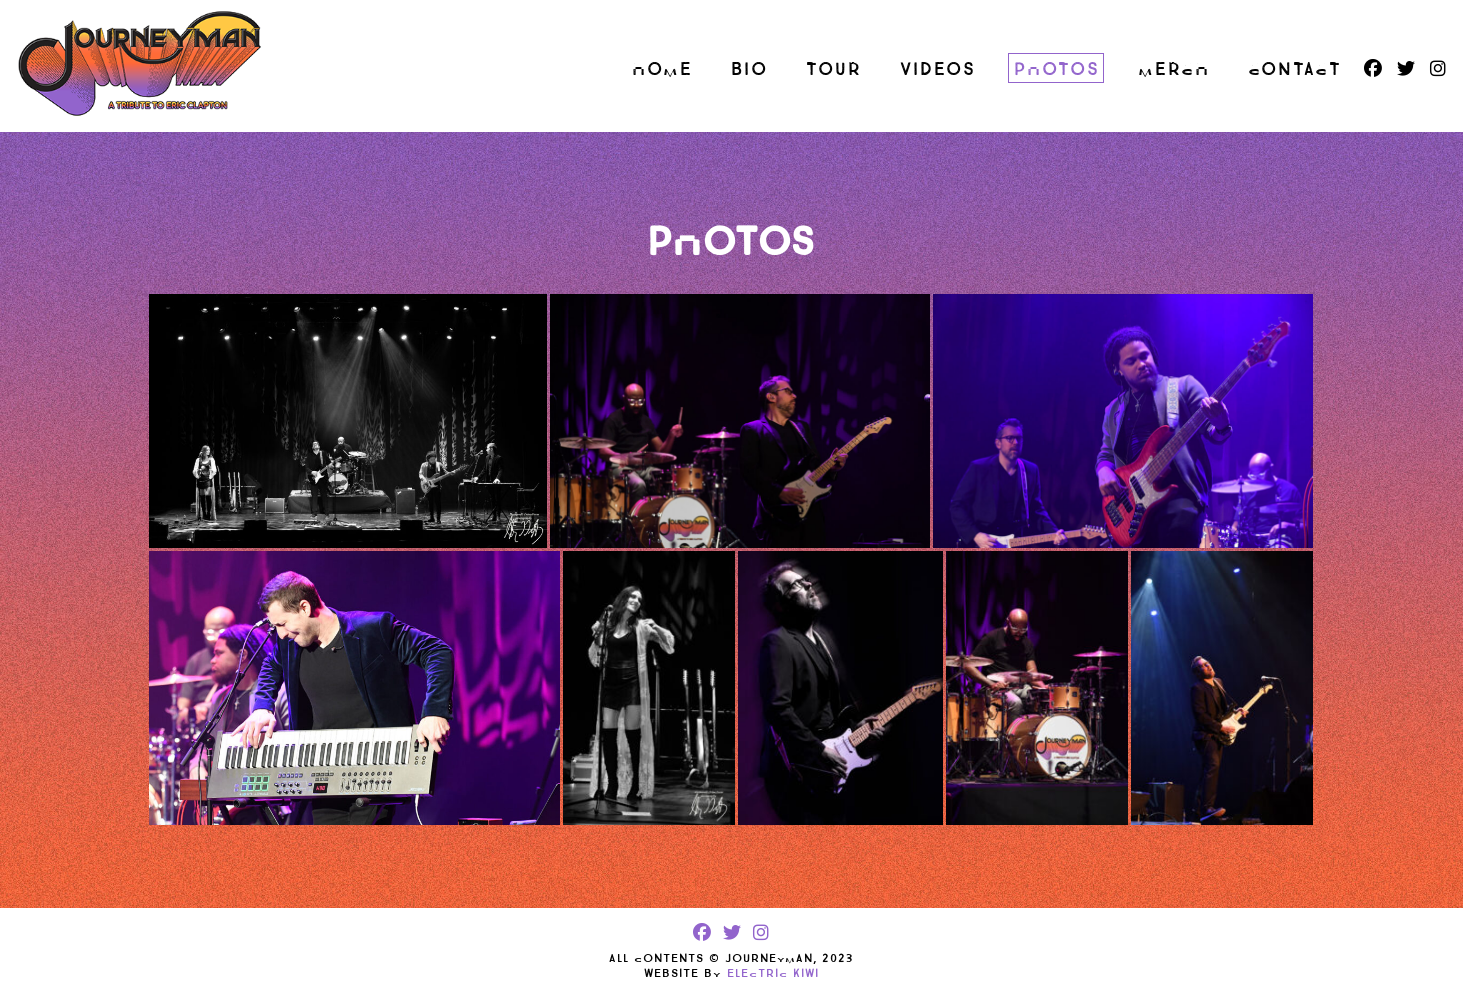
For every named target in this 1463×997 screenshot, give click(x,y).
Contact (1295, 69)
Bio (749, 69)
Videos (938, 69)
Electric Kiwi (773, 973)
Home (662, 69)
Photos (1057, 69)
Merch (1174, 69)
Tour (834, 69)
